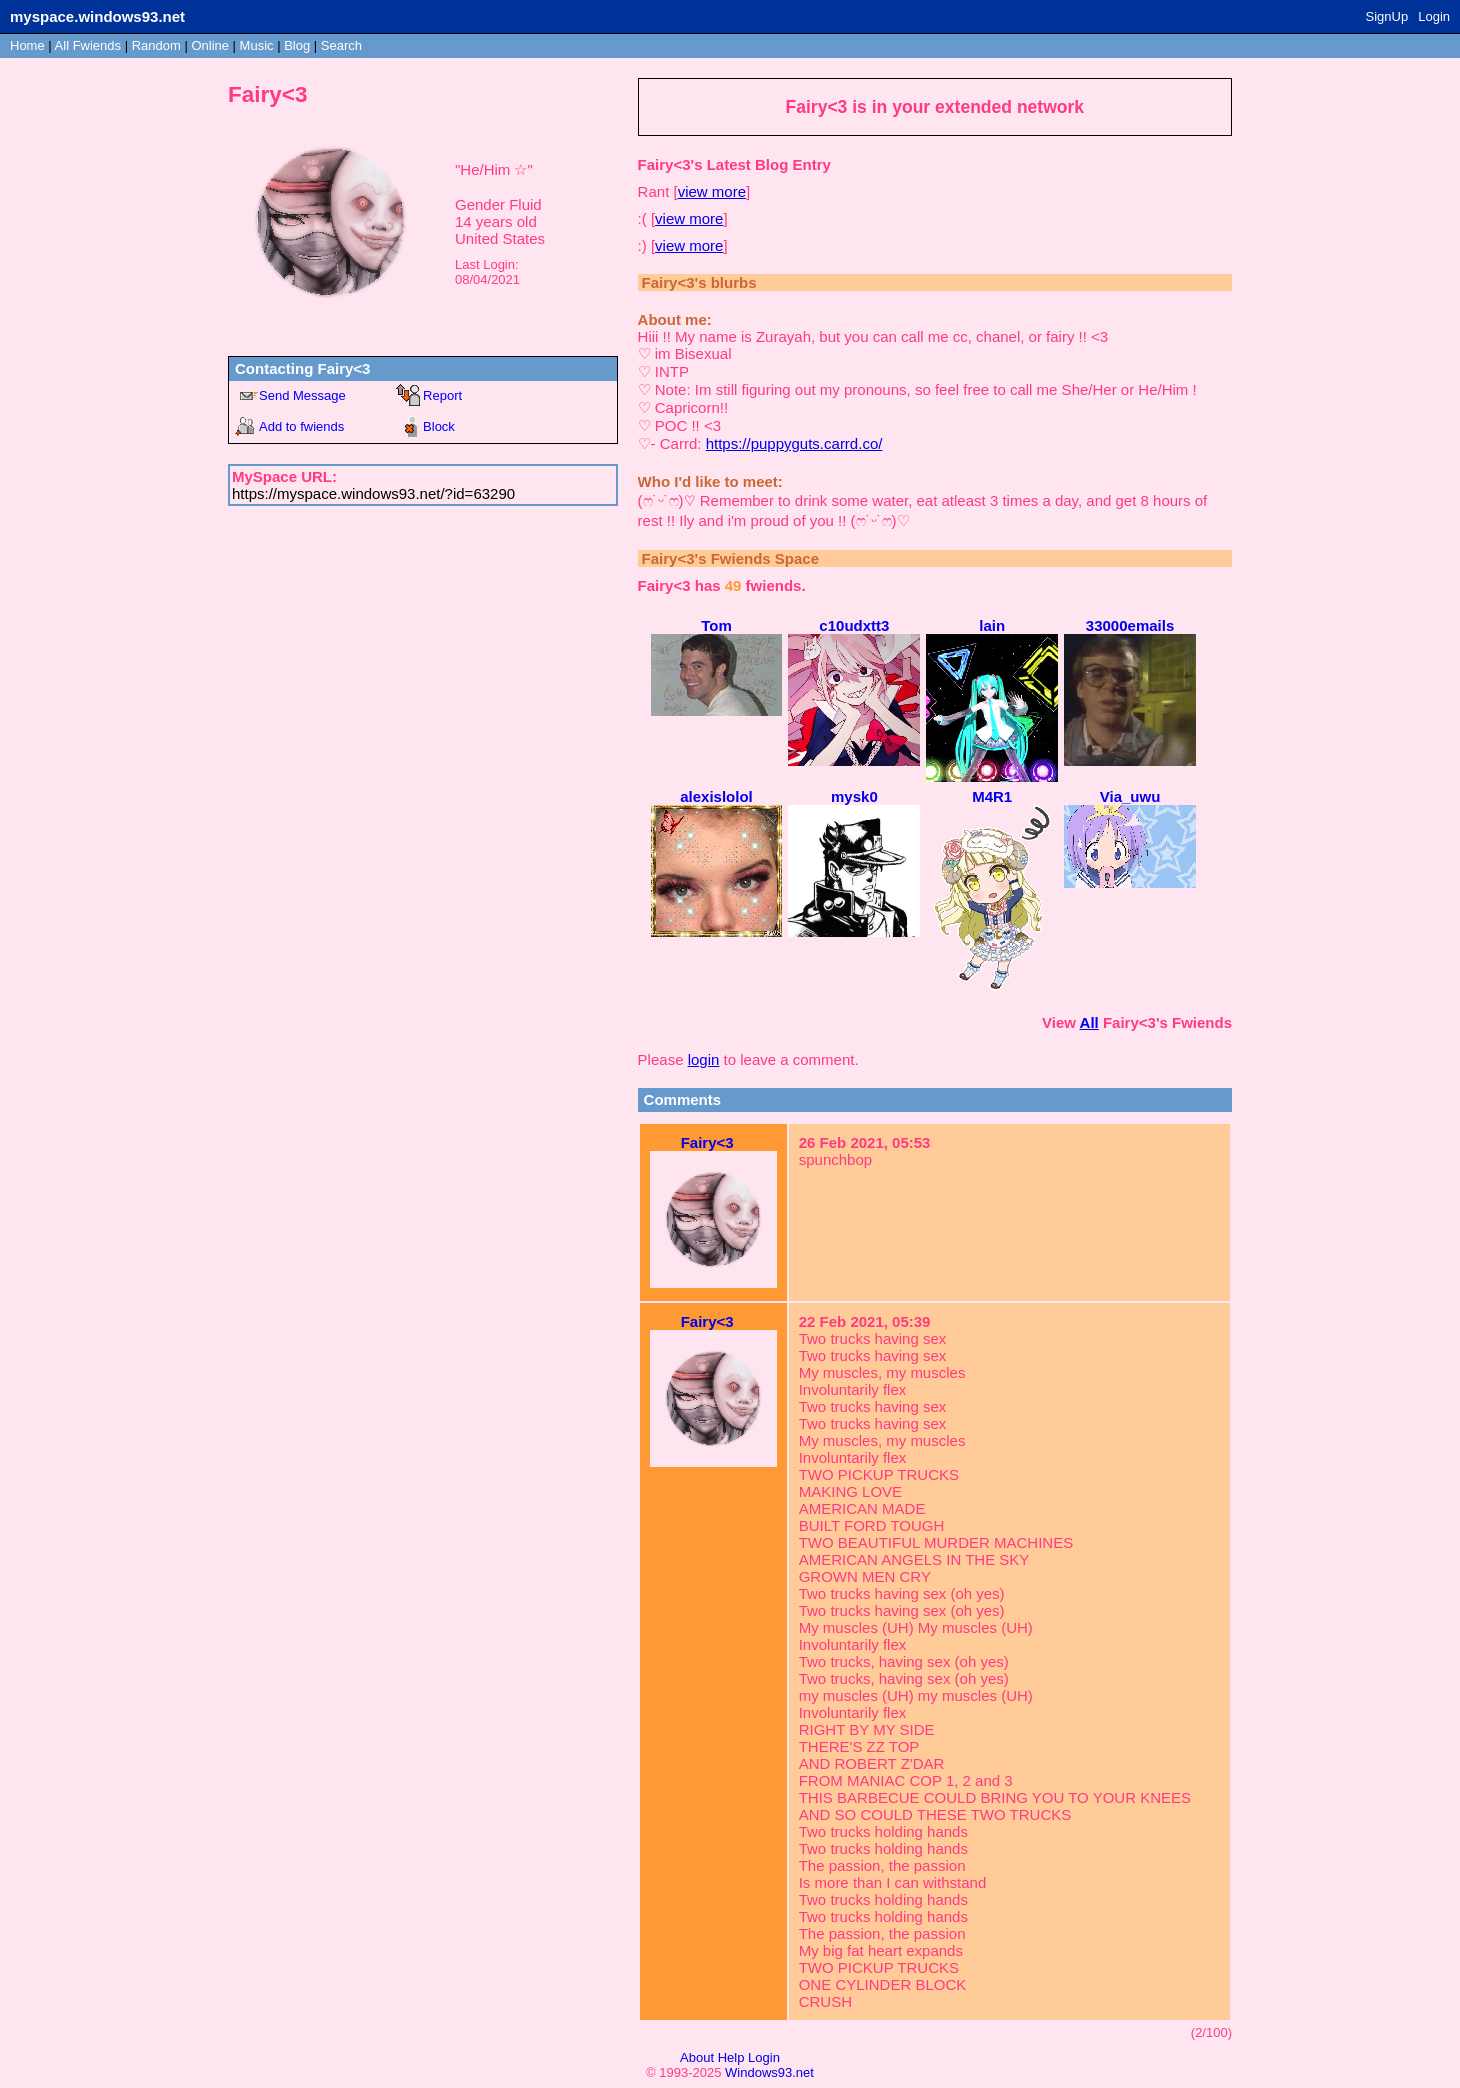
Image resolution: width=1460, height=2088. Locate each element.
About (697, 2057)
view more (712, 191)
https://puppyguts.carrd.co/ (794, 443)
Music (257, 45)
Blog (297, 45)
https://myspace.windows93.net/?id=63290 (373, 493)
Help (731, 2057)
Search (341, 45)
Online (210, 45)
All (88, 45)
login (704, 1059)
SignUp (1387, 16)
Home (27, 45)
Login (1434, 16)
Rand (156, 45)
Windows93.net (769, 2072)
